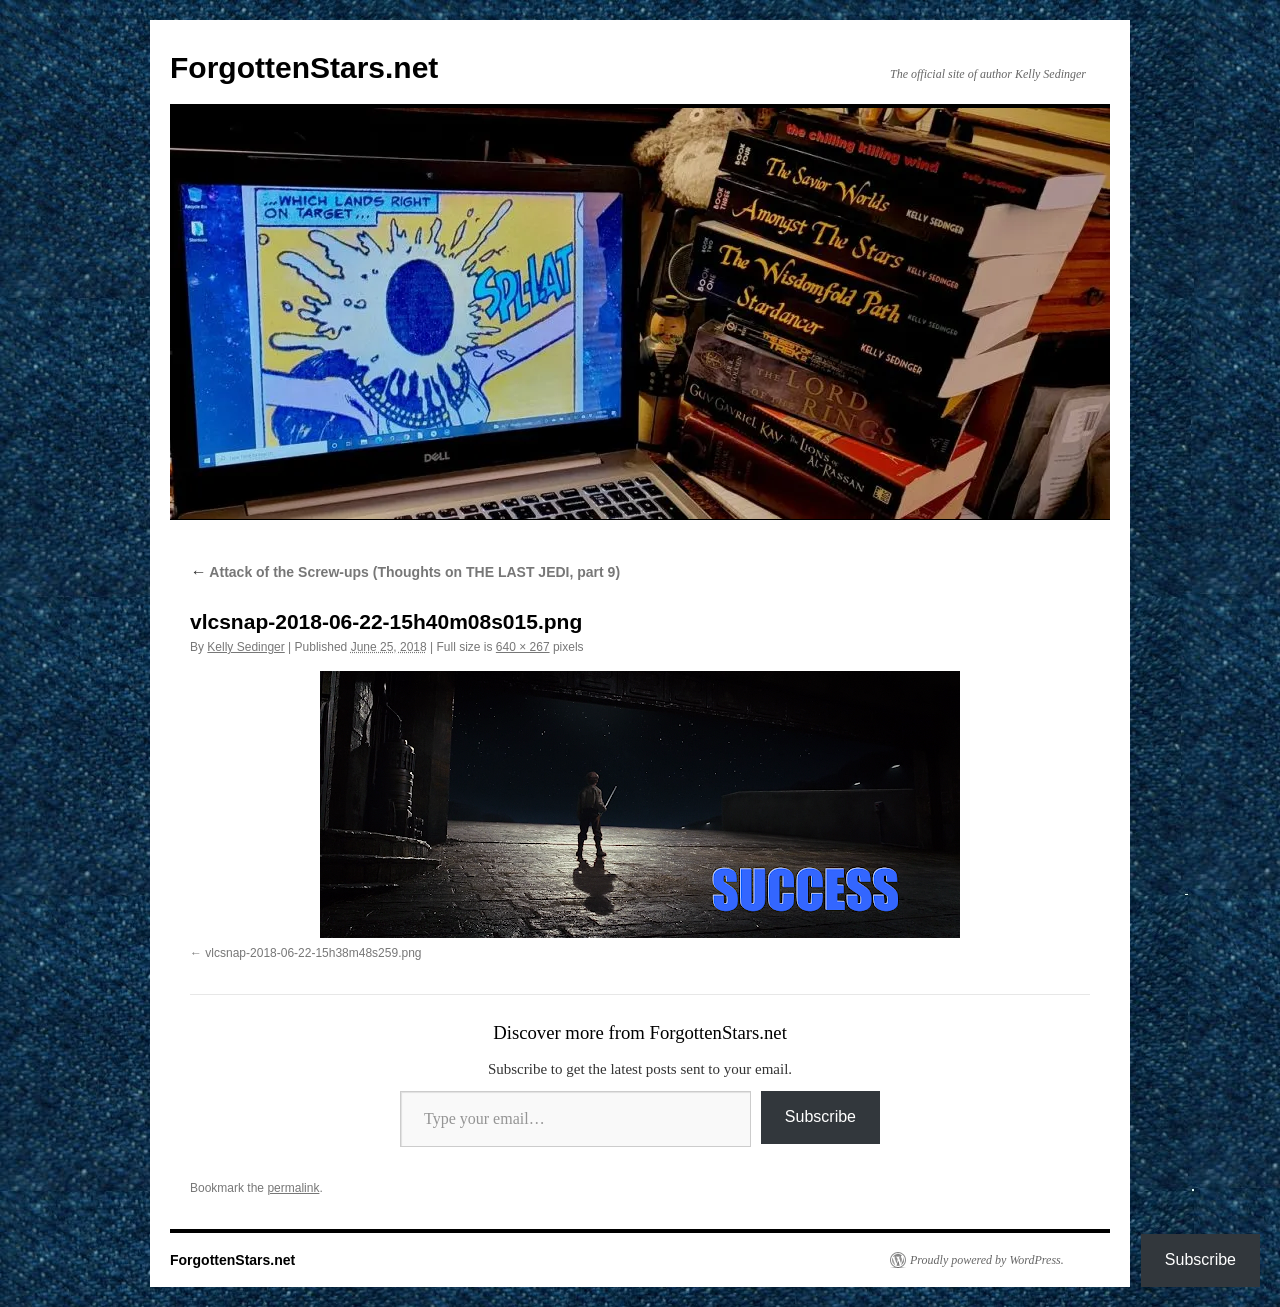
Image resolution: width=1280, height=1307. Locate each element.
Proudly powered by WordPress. (987, 1260)
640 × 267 (523, 647)
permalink (293, 1188)
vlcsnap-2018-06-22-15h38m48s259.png (313, 953)
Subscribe (820, 1116)
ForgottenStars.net (304, 67)
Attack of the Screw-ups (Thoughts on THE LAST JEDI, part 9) (405, 572)
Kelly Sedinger (245, 647)
